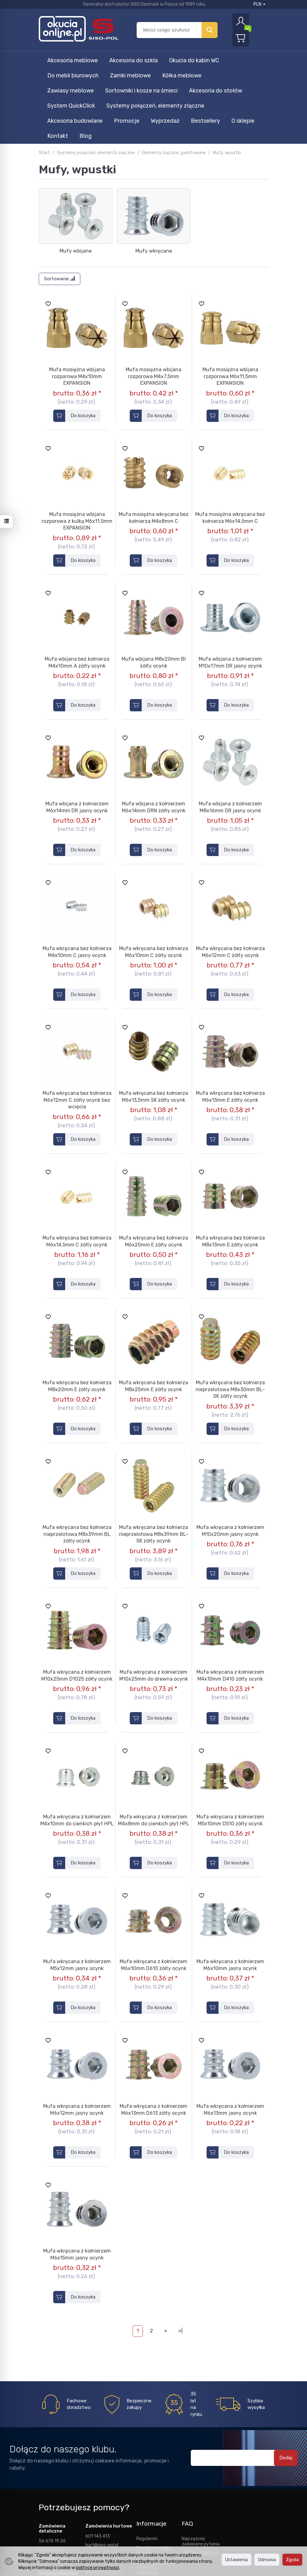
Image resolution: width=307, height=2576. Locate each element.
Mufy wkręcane (153, 176)
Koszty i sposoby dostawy (153, 2475)
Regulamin (147, 2463)
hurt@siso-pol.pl (101, 2469)
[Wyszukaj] (210, 30)
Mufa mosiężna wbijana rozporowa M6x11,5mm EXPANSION (230, 301)
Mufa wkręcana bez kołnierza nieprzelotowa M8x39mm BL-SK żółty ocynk (153, 1459)
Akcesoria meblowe (72, 60)
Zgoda (292, 2559)
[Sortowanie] (59, 204)
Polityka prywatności (149, 2509)
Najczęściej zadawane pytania (200, 2466)
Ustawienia (236, 2559)
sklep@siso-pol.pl (56, 2483)
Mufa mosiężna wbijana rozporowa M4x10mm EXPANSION (77, 301)
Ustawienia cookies (155, 2520)
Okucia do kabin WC (194, 60)
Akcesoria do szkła (133, 60)
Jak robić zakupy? (200, 2477)
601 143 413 (97, 2460)
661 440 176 (51, 2474)
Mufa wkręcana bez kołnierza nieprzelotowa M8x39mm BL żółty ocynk (77, 1459)
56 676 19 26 (52, 2465)
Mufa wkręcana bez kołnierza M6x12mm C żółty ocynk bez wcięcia (77, 1024)
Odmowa (267, 2559)
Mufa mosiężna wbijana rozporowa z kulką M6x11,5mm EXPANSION (77, 446)
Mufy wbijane (76, 176)
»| (180, 2256)
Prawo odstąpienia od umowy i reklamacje (155, 2492)
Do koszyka (83, 340)
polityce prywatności (97, 2567)
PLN (259, 4)
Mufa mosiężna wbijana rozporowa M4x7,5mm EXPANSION (153, 301)
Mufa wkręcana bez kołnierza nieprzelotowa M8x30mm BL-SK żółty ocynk (230, 1314)
